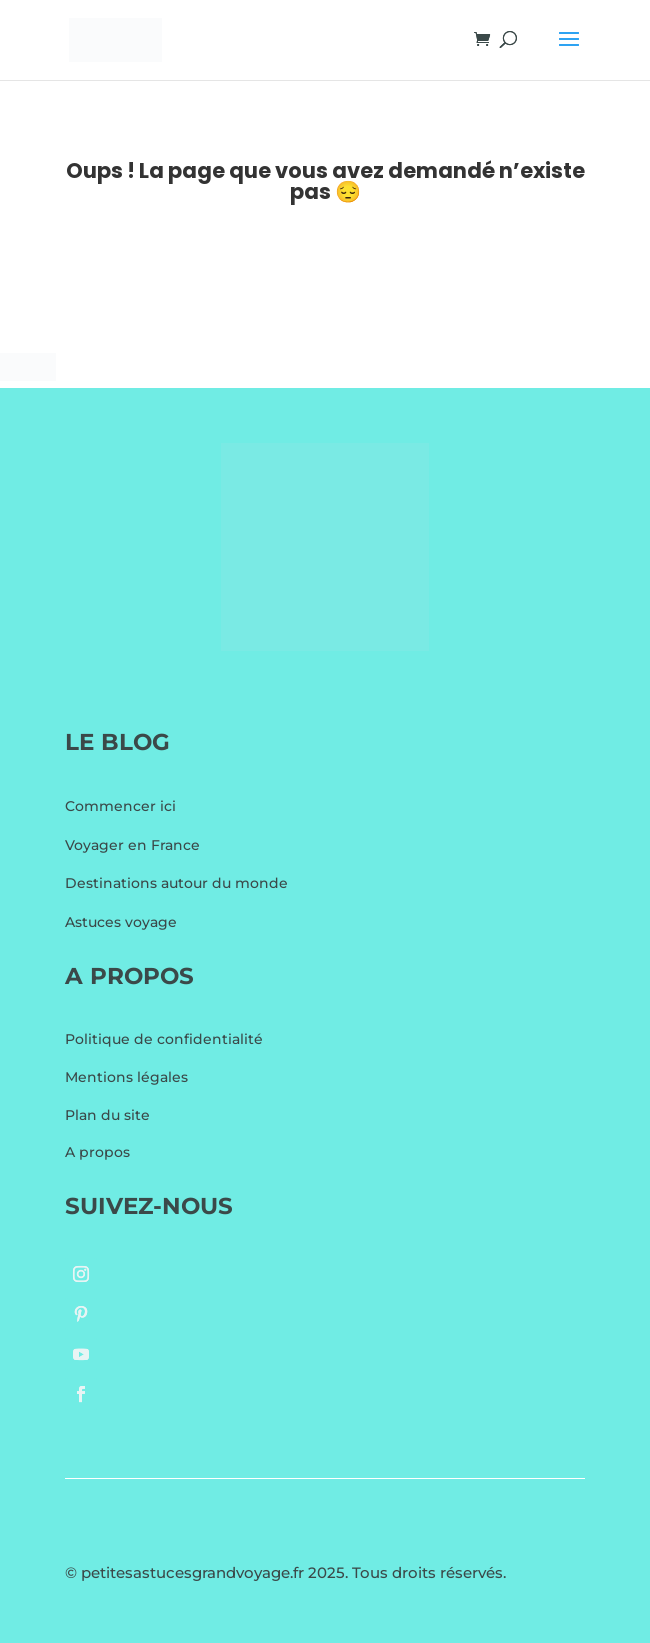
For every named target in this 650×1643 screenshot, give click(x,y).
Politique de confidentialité (164, 1039)
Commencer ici (120, 806)
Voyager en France (132, 845)
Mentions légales (126, 1077)
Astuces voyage (121, 922)
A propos (97, 1152)
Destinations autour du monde (176, 883)
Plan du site (107, 1115)
